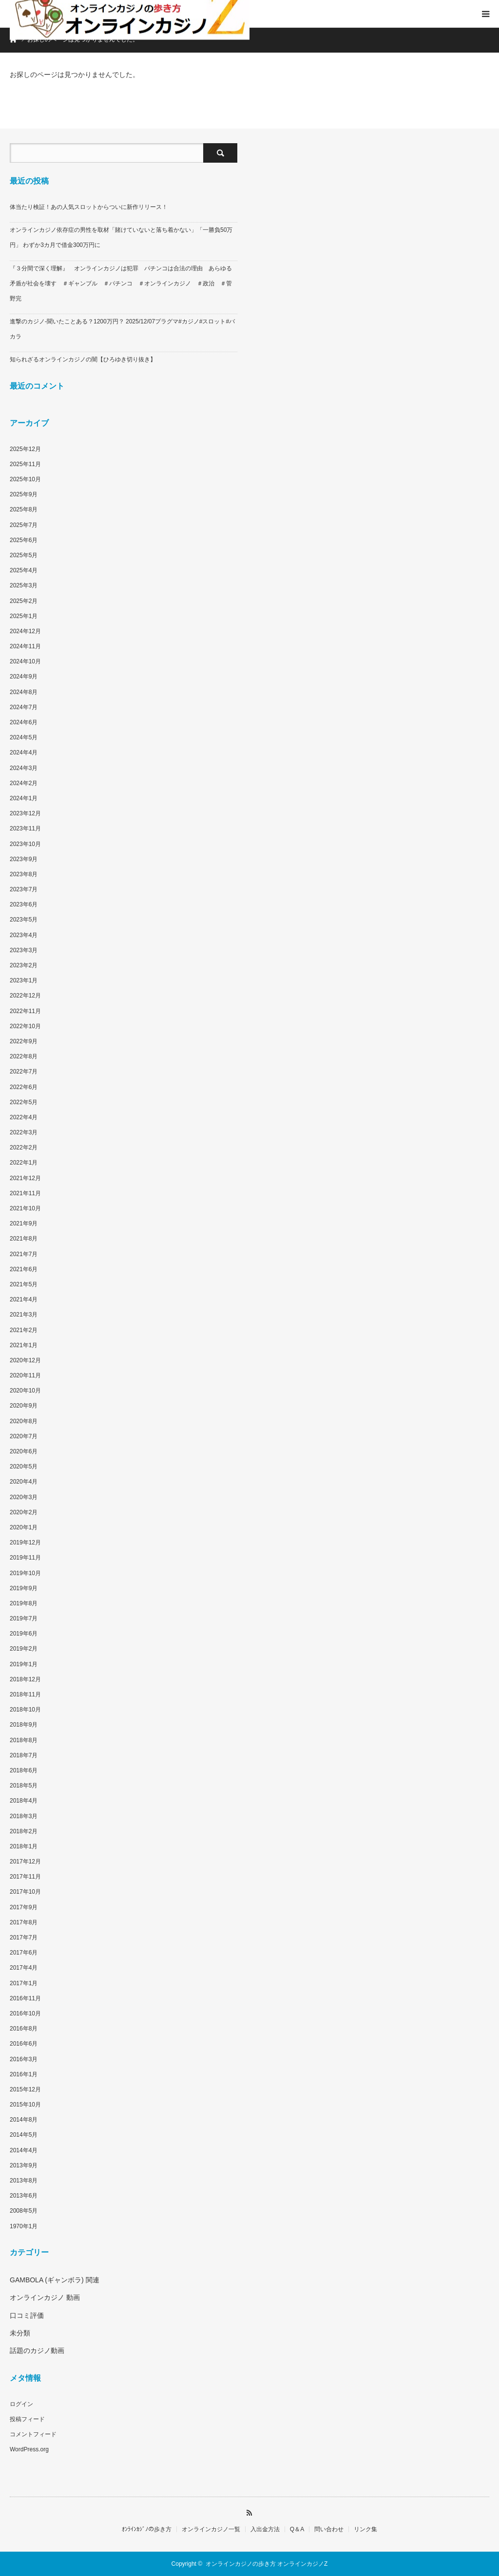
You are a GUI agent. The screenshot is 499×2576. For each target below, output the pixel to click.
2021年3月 (24, 1314)
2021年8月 (24, 1238)
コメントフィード (33, 2434)
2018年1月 (24, 1846)
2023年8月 (24, 874)
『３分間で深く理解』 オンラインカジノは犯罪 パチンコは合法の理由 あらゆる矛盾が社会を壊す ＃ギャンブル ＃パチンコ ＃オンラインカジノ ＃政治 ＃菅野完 (121, 283)
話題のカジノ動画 (37, 2350)
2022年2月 (24, 1147)
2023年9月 (24, 859)
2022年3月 (24, 1132)
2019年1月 (24, 1664)
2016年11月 (25, 1998)
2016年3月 (24, 2059)
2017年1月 (24, 1983)
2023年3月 (24, 950)
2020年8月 (24, 1421)
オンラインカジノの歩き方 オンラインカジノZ (267, 2563)
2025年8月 (24, 509)
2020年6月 (24, 1451)
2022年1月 (24, 1162)
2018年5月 (24, 1785)
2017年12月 (25, 1861)
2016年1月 (24, 2074)
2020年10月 (25, 1390)
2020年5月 (24, 1466)
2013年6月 (24, 2195)
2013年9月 (24, 2165)
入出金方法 (265, 2529)
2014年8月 (24, 2119)
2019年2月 (24, 1648)
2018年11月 (25, 1694)
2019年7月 (24, 1618)
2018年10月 (25, 1709)
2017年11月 (25, 1876)
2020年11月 (25, 1375)
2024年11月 (25, 646)
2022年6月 (24, 1087)
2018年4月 (24, 1800)
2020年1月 (24, 1527)
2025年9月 (24, 494)
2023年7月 (24, 889)
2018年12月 (25, 1679)
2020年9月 (24, 1405)
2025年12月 (25, 449)
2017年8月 (24, 1922)
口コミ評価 (27, 2315)
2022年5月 (24, 1102)
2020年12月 (25, 1360)
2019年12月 (25, 1542)
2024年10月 (25, 661)
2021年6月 (24, 1269)
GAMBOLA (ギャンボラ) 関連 (54, 2280)
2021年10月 (25, 1208)
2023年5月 (24, 919)
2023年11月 (25, 828)
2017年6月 (24, 1952)
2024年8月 (24, 692)
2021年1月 (24, 1345)
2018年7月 (24, 1755)
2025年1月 (24, 616)
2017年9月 (24, 1907)
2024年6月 (24, 722)
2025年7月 (24, 525)
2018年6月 (24, 1770)
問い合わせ (329, 2529)
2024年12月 (25, 631)
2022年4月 (24, 1117)
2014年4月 (24, 2150)
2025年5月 (24, 555)
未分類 (20, 2333)
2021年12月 (25, 1178)
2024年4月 (24, 752)
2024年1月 (24, 798)
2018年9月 (24, 1724)
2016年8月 (24, 2028)
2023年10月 (25, 844)
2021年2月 (24, 1330)
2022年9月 (24, 1041)
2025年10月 (25, 479)
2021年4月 (24, 1299)
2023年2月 (24, 965)
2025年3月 (24, 585)
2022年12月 (25, 995)
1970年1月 (24, 2226)
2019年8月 (24, 1603)
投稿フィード (27, 2419)
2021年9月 (24, 1223)
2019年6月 (24, 1633)
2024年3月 (24, 768)
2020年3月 (24, 1497)
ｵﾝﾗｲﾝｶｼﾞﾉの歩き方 (147, 2529)
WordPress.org (29, 2449)
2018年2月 (24, 1831)
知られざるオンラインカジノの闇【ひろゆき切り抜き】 (83, 359)
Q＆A (297, 2529)
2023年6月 (24, 904)
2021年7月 (24, 1254)
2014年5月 (24, 2134)
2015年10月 (25, 2104)
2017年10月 (25, 1891)
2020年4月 (24, 1481)
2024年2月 (24, 783)
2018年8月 (24, 1740)
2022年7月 (24, 1071)
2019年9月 (24, 1588)
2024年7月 (24, 707)
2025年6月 (24, 540)
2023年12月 (25, 813)
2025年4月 (24, 570)
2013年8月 (24, 2180)
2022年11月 (25, 1011)
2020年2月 (24, 1512)
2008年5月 (24, 2210)
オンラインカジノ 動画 (45, 2297)
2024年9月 (24, 676)
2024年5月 (24, 737)
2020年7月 (24, 1436)
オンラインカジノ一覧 (211, 2529)
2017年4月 (24, 1967)
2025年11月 (25, 464)
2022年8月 (24, 1056)
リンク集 (365, 2529)
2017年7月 (24, 1937)
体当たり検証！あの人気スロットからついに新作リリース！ (89, 207)
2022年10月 (25, 1026)
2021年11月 (25, 1193)
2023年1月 (24, 980)
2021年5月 (24, 1284)
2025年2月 (24, 601)
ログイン (21, 2404)
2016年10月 (25, 2013)
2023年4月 (24, 935)
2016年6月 (24, 2043)
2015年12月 (25, 2089)
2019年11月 (25, 1557)
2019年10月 (25, 1573)
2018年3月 (24, 1816)
